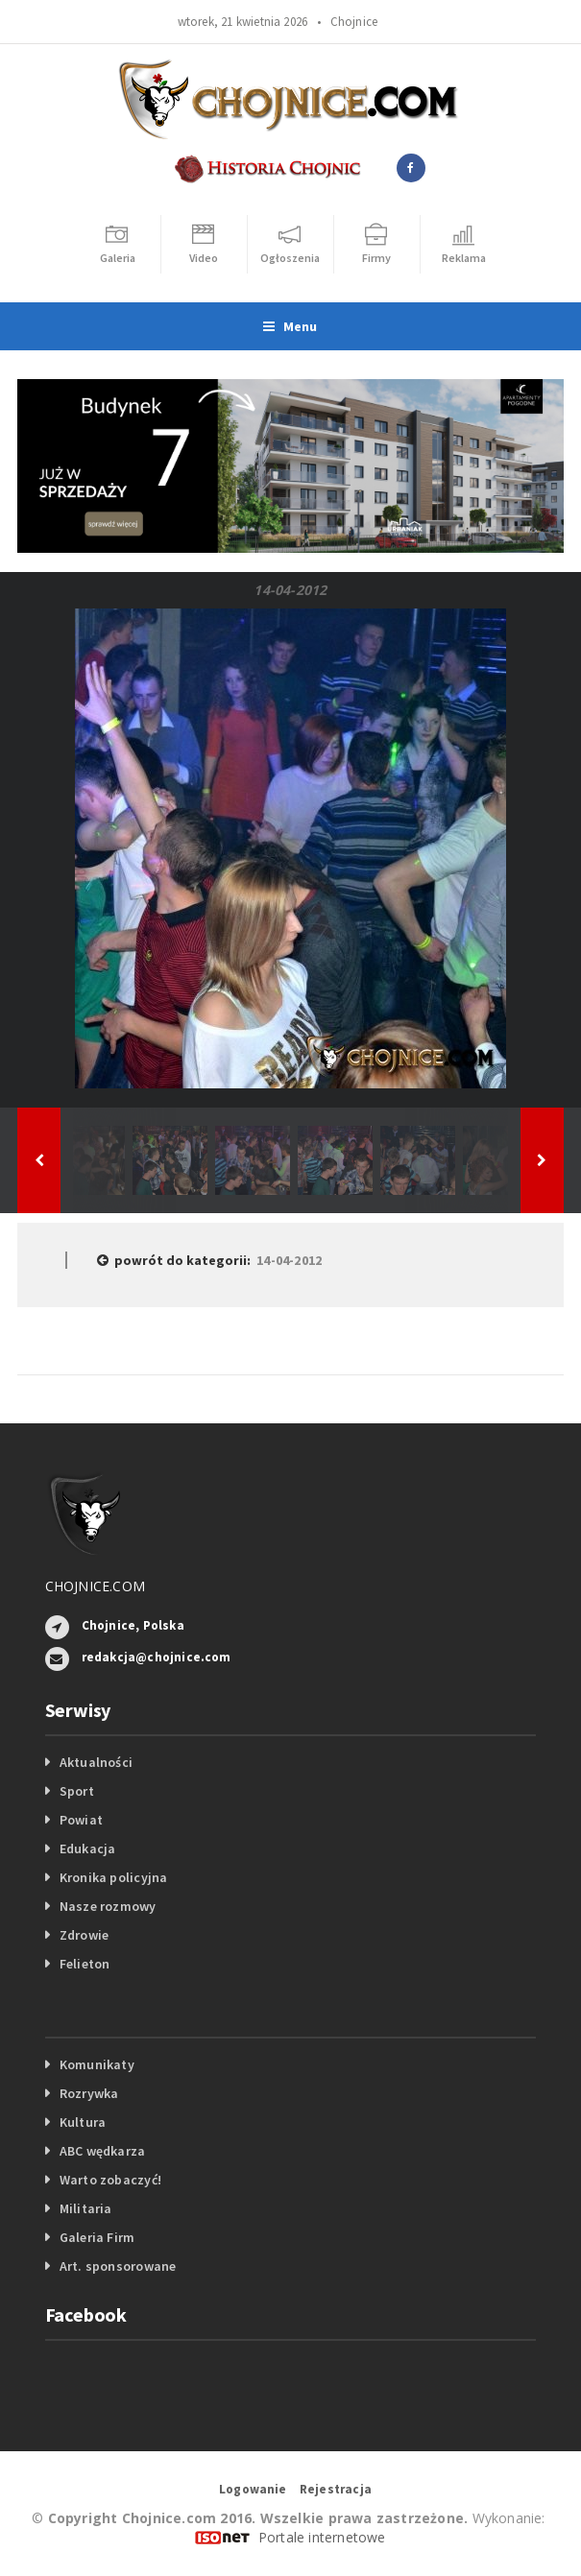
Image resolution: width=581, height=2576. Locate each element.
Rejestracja (336, 2489)
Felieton (85, 1963)
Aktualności (96, 1762)
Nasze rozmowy (108, 1906)
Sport (77, 1791)
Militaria (86, 2208)
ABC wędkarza (103, 2150)
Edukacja (88, 1848)
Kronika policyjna (114, 1877)
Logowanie (253, 2489)
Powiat (81, 1819)
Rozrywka (89, 2093)
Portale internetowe (322, 2537)
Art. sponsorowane (118, 2266)
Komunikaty (97, 2064)
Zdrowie (84, 1935)
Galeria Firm (97, 2237)
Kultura (83, 2122)
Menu (290, 326)
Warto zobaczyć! (110, 2179)
